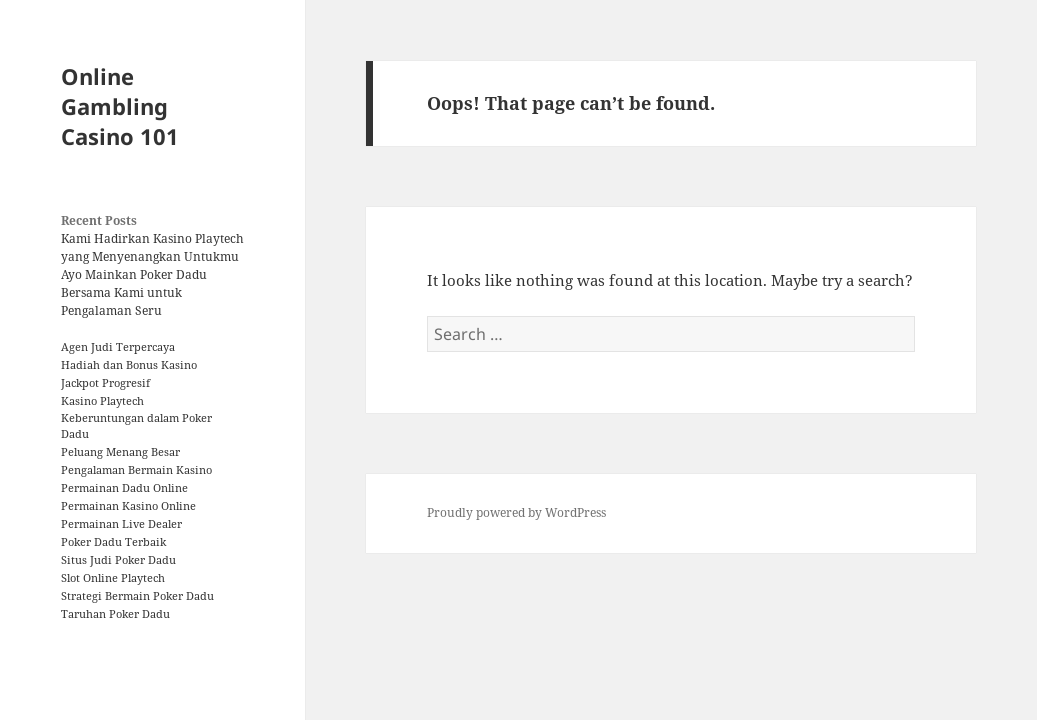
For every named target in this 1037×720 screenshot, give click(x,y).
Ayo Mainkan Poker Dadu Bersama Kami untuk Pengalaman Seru (134, 292)
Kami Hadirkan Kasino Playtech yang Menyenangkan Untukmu (152, 247)
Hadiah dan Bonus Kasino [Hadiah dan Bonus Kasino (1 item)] (129, 365)
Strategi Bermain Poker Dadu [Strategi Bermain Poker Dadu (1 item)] (137, 596)
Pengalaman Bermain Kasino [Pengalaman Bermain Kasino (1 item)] (136, 470)
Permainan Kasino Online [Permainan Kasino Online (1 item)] (128, 506)
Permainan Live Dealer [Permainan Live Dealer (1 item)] (121, 524)
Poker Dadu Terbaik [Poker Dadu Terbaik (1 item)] (113, 542)
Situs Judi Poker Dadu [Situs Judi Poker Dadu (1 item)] (118, 560)
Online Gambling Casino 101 (120, 106)
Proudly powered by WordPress (516, 512)
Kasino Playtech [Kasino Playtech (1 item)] (102, 401)
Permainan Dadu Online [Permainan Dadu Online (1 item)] (124, 488)
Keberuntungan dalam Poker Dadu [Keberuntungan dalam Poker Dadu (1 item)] (136, 426)
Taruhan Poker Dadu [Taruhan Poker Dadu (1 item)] (115, 614)
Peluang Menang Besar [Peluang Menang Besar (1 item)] (120, 452)
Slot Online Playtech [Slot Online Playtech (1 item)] (113, 578)
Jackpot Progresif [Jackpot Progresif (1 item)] (105, 383)
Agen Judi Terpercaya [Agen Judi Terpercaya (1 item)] (118, 347)
